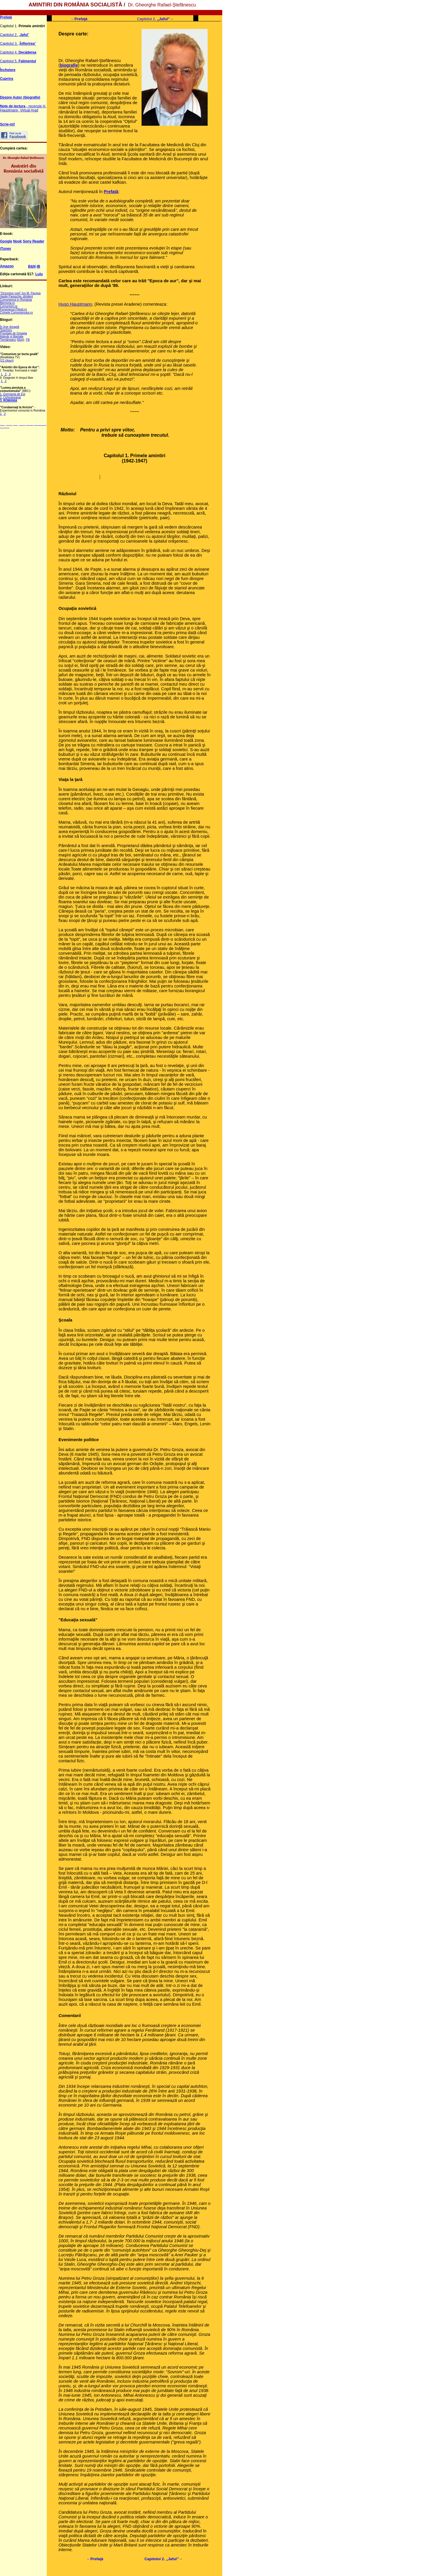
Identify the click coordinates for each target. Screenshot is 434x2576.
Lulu (39, 274)
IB (38, 266)
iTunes (5, 248)
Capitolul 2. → (155, 19)
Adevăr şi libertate (11, 336)
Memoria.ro (7, 302)
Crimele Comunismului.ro (16, 312)
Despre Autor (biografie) (20, 97)
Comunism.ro (8, 306)
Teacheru (6, 330)
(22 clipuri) (7, 360)
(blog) (20, 339)
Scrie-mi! (7, 124)
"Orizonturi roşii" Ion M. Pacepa (20, 293)
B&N (32, 266)
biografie (69, 65)
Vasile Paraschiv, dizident (16, 296)
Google (6, 241)
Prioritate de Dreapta (13, 333)
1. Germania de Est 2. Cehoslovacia (12, 396)
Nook (17, 241)
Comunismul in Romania (16, 299)
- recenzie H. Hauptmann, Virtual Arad (23, 108)
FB (28, 339)
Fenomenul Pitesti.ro (13, 309)
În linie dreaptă (9, 326)
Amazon (7, 266)
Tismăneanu (8, 339)
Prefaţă (6, 17)
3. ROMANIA (8, 400)
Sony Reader (33, 241)
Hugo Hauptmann (75, 304)
